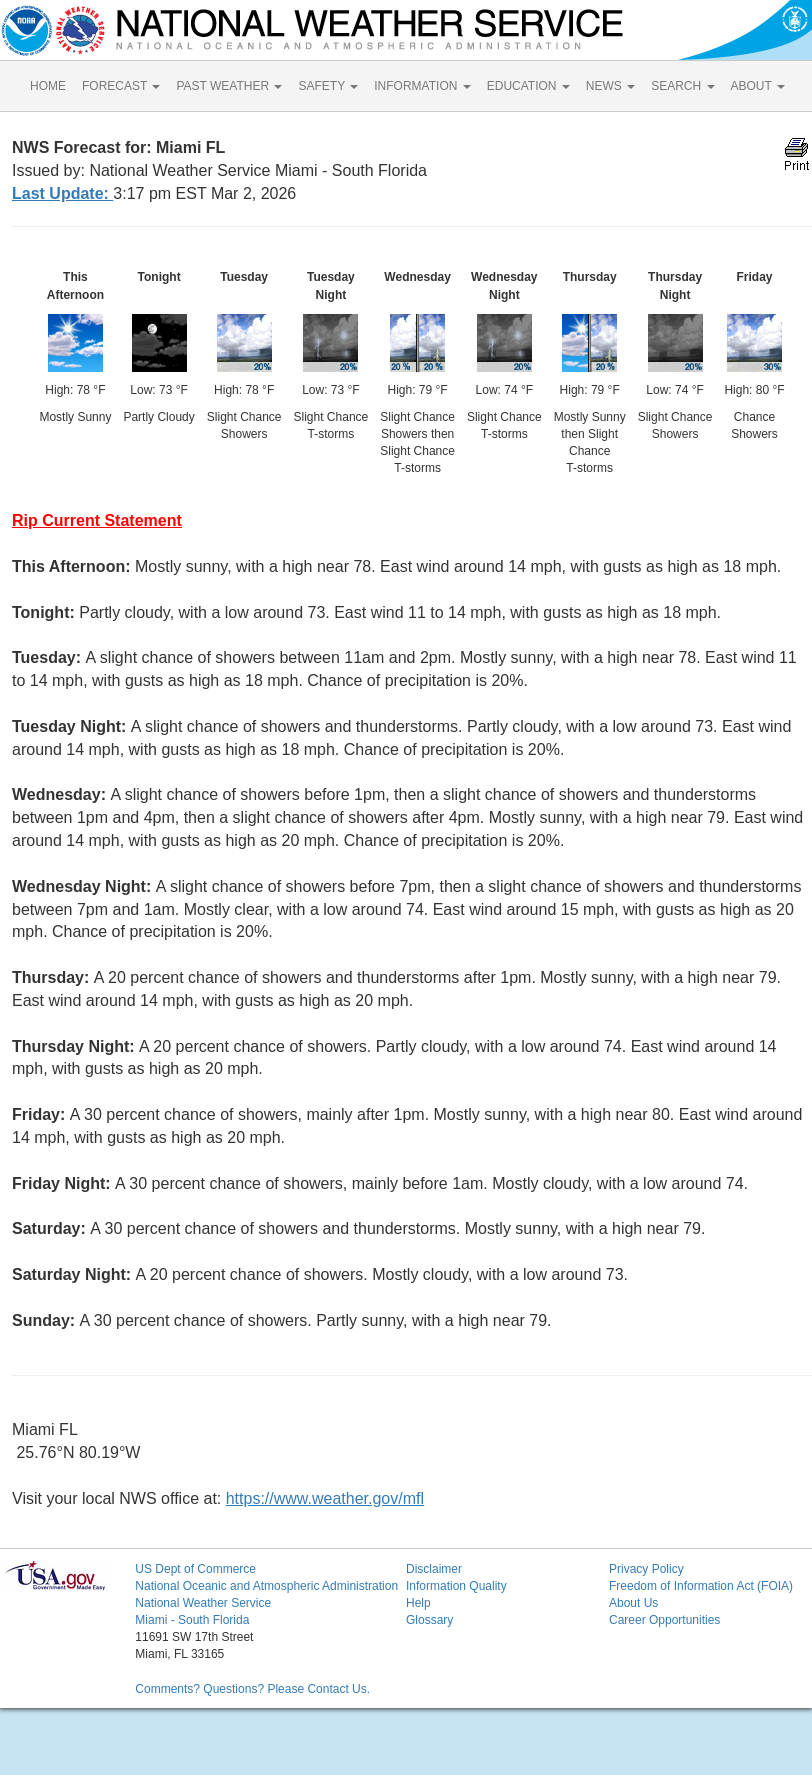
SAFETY (328, 86)
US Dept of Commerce (195, 1569)
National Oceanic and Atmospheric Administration (266, 1586)
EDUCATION (528, 86)
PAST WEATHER (229, 86)
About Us (633, 1603)
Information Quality (456, 1586)
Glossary (429, 1620)
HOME (48, 86)
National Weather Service (203, 1603)
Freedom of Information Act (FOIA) (701, 1586)
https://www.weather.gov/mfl (325, 1498)
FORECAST (121, 86)
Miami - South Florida (192, 1620)
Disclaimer (434, 1569)
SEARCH (682, 86)
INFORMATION (422, 86)
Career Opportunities (664, 1620)
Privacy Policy (646, 1569)
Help (418, 1603)
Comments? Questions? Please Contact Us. (252, 1689)
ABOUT (758, 86)
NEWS (610, 86)
